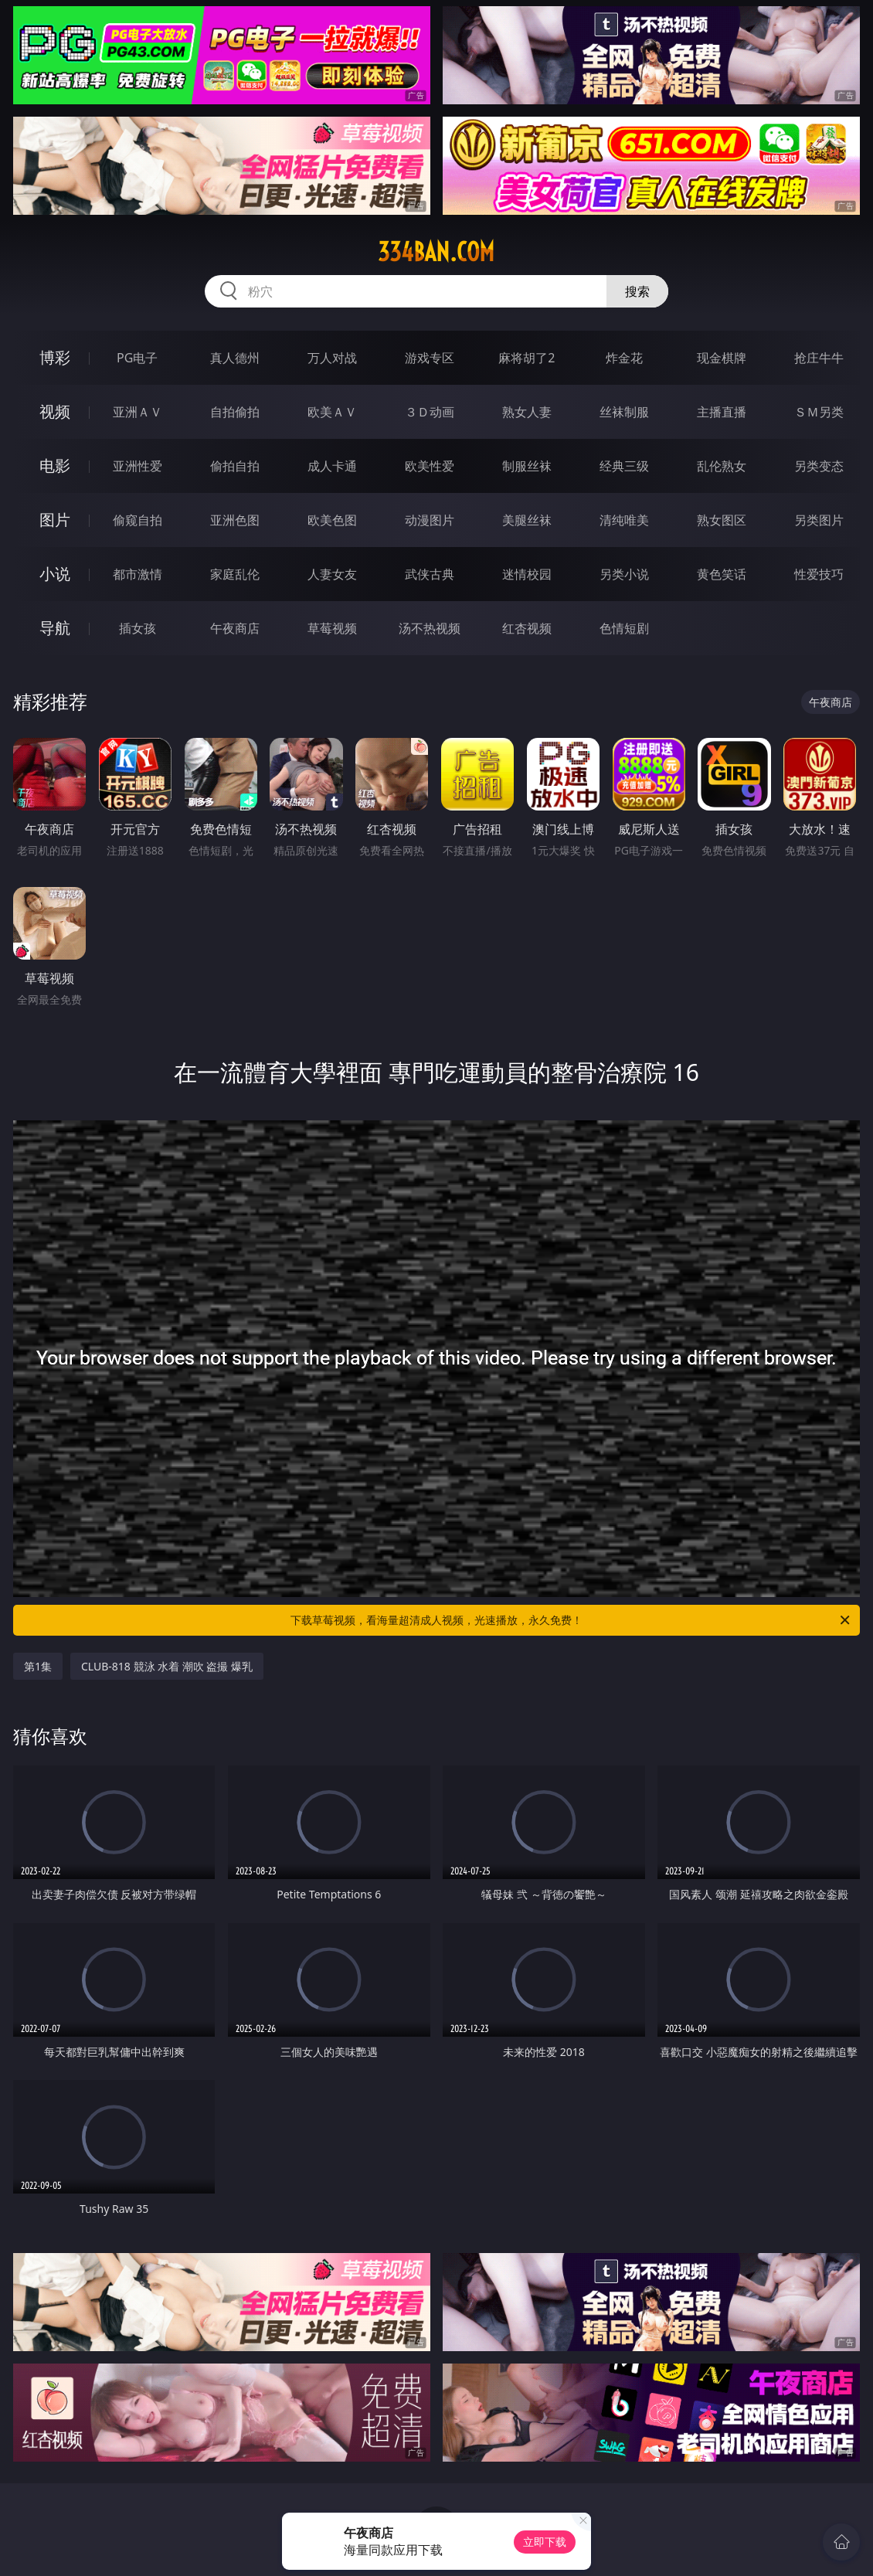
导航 (54, 627)
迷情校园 (527, 574)
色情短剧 (624, 628)
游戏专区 (429, 357)
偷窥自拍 (137, 519)
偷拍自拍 (235, 465)
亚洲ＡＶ (137, 411)
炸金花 (624, 357)
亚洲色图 (235, 519)
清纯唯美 (624, 519)
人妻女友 (332, 574)
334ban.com (436, 251)
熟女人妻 (527, 411)
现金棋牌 (721, 357)
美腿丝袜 (527, 519)
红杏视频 (527, 628)
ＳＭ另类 (819, 411)
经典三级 (624, 465)
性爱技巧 (819, 574)
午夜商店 (235, 628)
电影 (54, 465)
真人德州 (235, 357)
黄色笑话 (721, 574)
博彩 (54, 357)
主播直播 (721, 411)
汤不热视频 (429, 628)
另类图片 (819, 519)
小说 (54, 573)
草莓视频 (332, 628)
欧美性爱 (429, 465)
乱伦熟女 (721, 465)
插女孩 (137, 628)
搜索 (637, 291)
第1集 (38, 1666)
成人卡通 (332, 465)
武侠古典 (429, 574)
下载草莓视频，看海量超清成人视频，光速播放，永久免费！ (571, 1620)
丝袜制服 (624, 411)
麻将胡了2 (526, 357)
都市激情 (137, 574)
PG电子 (137, 357)
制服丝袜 (527, 465)
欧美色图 (332, 519)
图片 (54, 519)
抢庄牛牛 (819, 357)
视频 (54, 411)
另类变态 (819, 465)
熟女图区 (721, 519)
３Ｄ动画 (429, 411)
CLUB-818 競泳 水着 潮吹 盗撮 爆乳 (167, 1666)
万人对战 (332, 357)
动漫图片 (429, 519)
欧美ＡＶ (332, 411)
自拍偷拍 (235, 411)
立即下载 (544, 2541)
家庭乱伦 (235, 574)
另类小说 (624, 574)
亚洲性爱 (137, 465)
